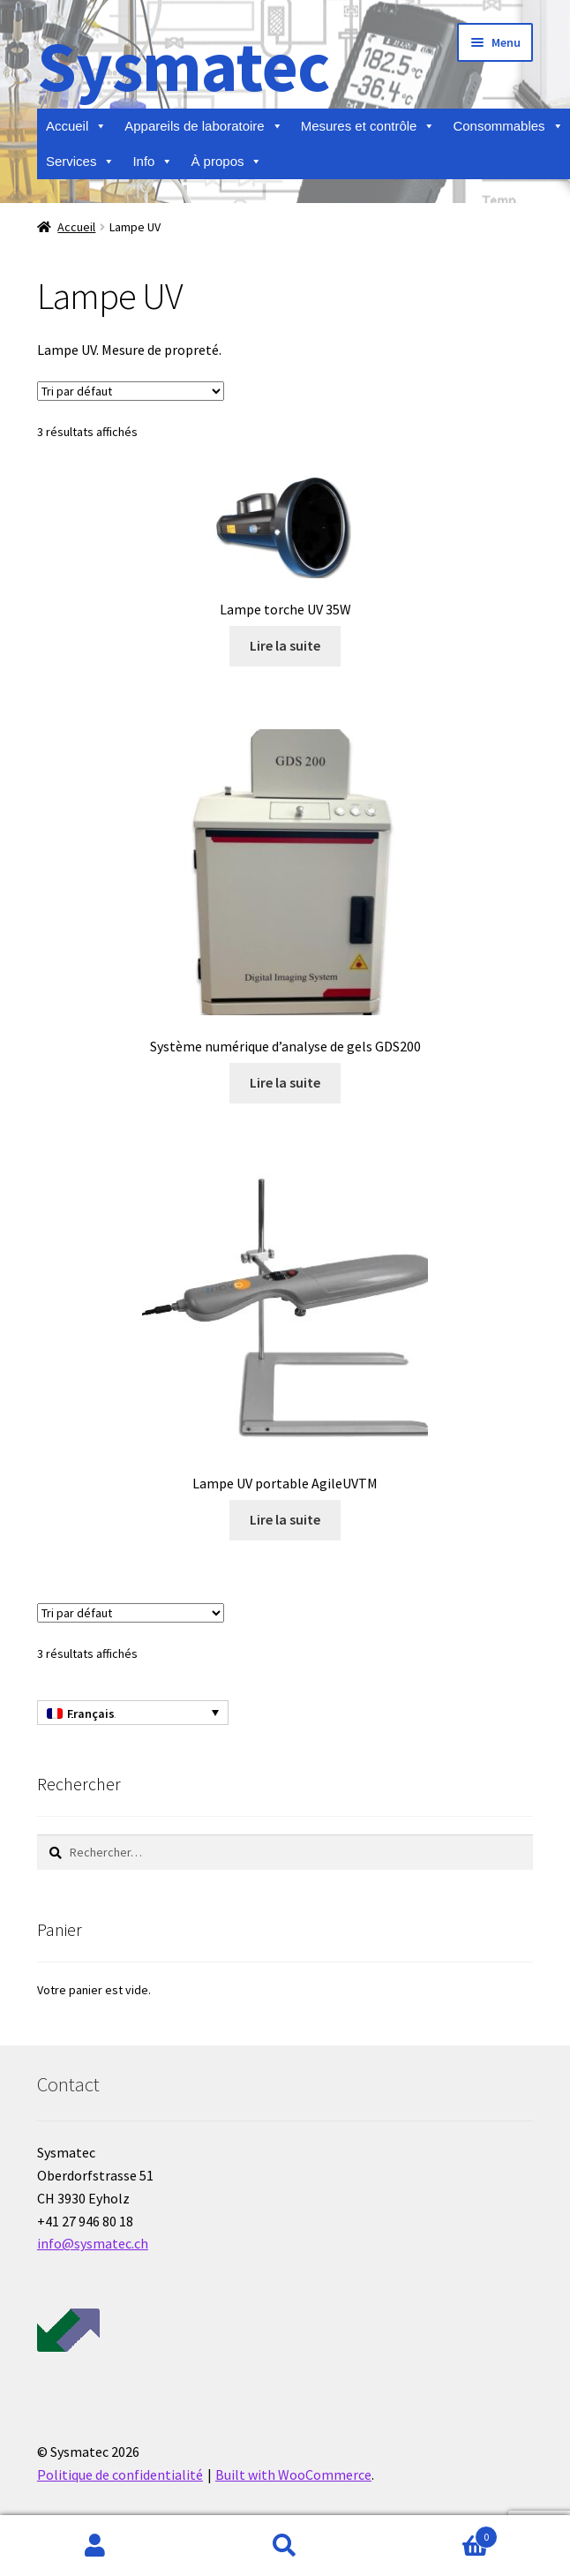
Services (81, 161)
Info (152, 161)
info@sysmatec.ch (92, 2243)
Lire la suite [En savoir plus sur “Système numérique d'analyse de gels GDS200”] (285, 1082)
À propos (226, 161)
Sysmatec (183, 65)
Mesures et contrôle (368, 126)
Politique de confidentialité (120, 2474)
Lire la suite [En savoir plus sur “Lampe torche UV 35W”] (285, 645)
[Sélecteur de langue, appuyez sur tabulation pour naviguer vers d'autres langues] (133, 1712)
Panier (439, 2533)
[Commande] (130, 391)
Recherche (284, 2546)
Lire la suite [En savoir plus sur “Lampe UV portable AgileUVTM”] (285, 1519)
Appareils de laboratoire (203, 126)
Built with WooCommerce (293, 2474)
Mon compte (95, 2546)
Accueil (76, 126)
